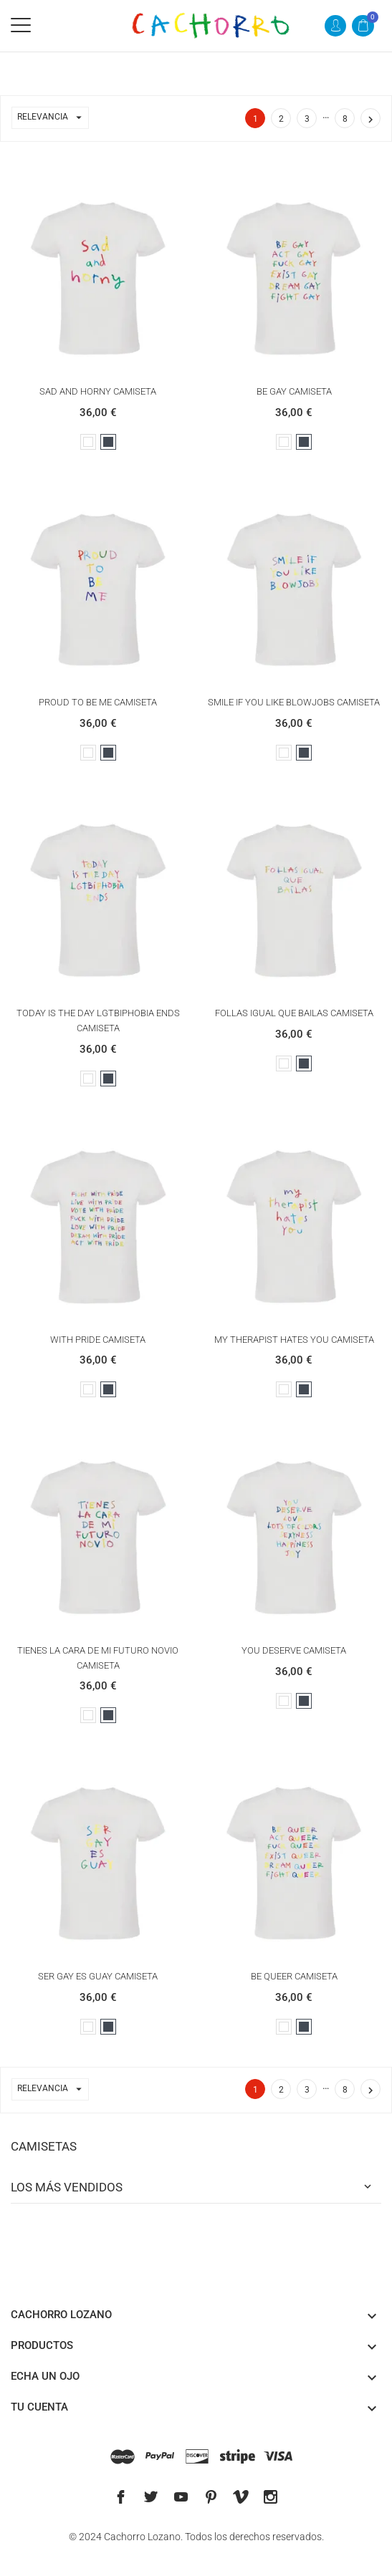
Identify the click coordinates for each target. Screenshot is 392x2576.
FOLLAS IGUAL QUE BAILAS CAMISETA (294, 1013)
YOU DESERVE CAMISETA (294, 1650)
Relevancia (52, 117)
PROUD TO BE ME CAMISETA (98, 702)
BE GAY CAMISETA (294, 391)
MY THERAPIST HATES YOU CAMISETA (294, 1339)
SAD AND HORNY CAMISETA (97, 391)
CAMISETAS (44, 2146)
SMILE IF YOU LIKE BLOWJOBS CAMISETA (294, 702)
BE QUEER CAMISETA (294, 1976)
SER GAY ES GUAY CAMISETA (98, 1976)
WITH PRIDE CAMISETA (97, 1339)
